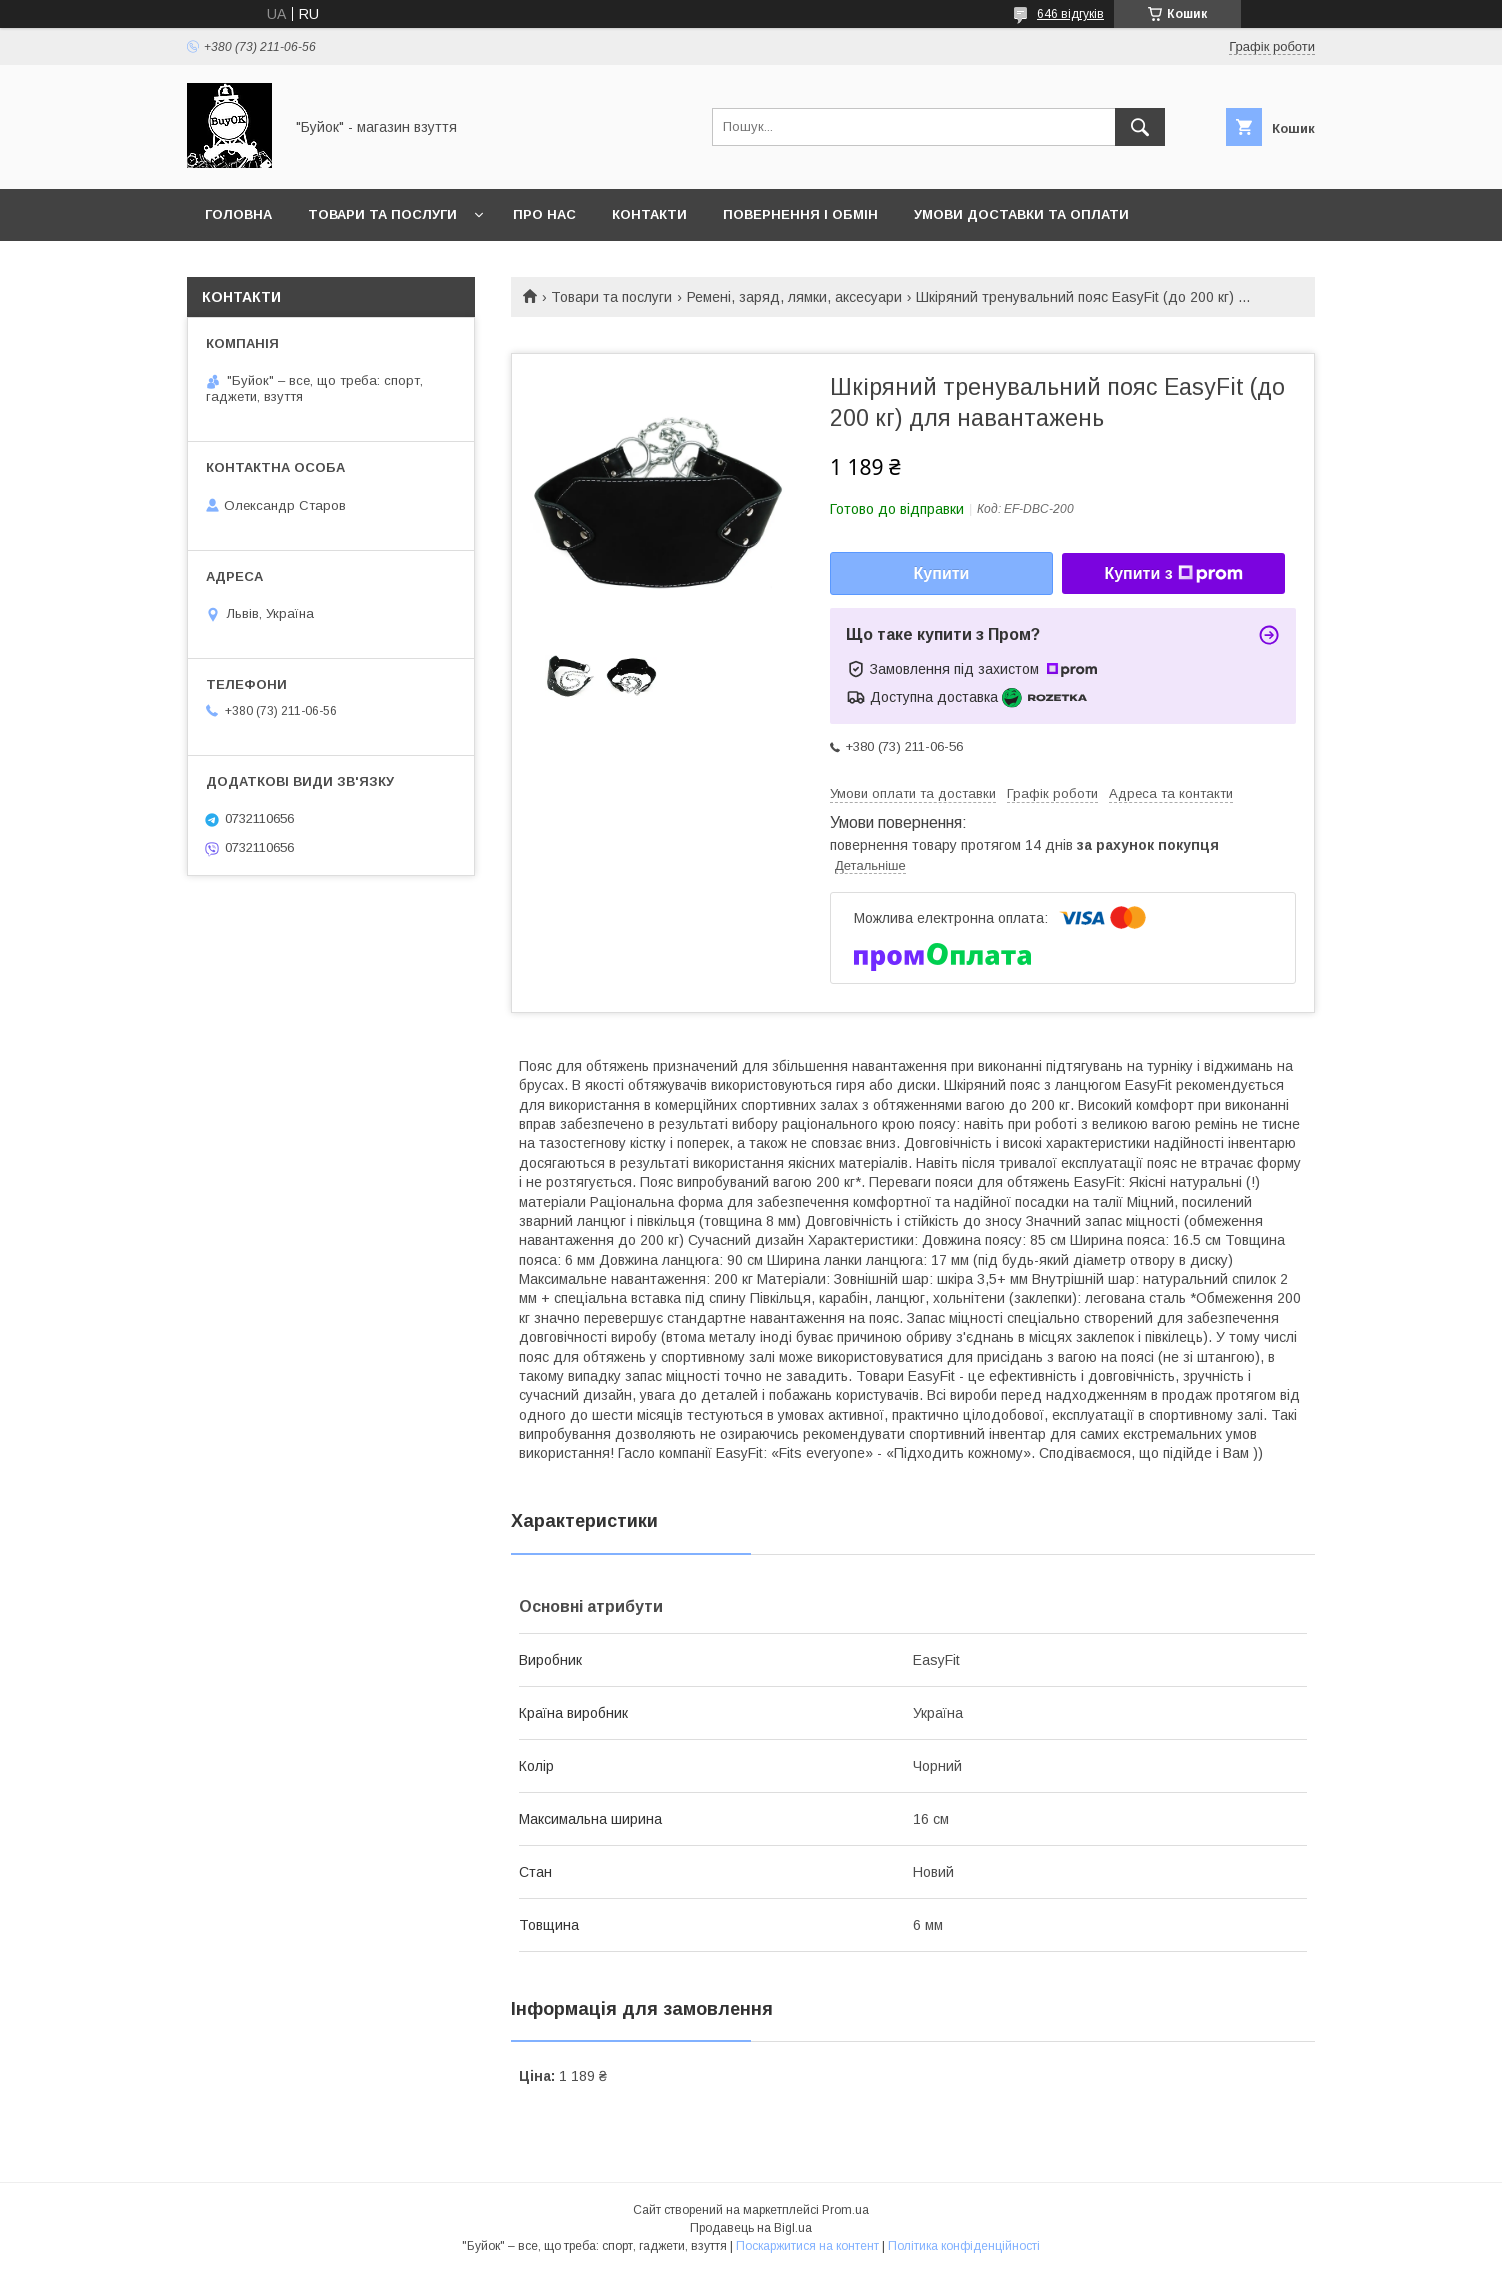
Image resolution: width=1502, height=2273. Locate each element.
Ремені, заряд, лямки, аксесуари (794, 297)
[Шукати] (1140, 127)
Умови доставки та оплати (1021, 214)
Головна (238, 214)
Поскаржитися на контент (807, 2246)
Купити (942, 573)
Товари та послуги (382, 214)
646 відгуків (1070, 14)
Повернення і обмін (800, 214)
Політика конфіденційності (964, 2246)
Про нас (544, 214)
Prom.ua (845, 2210)
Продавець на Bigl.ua (751, 2228)
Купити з (1173, 574)
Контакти (649, 214)
